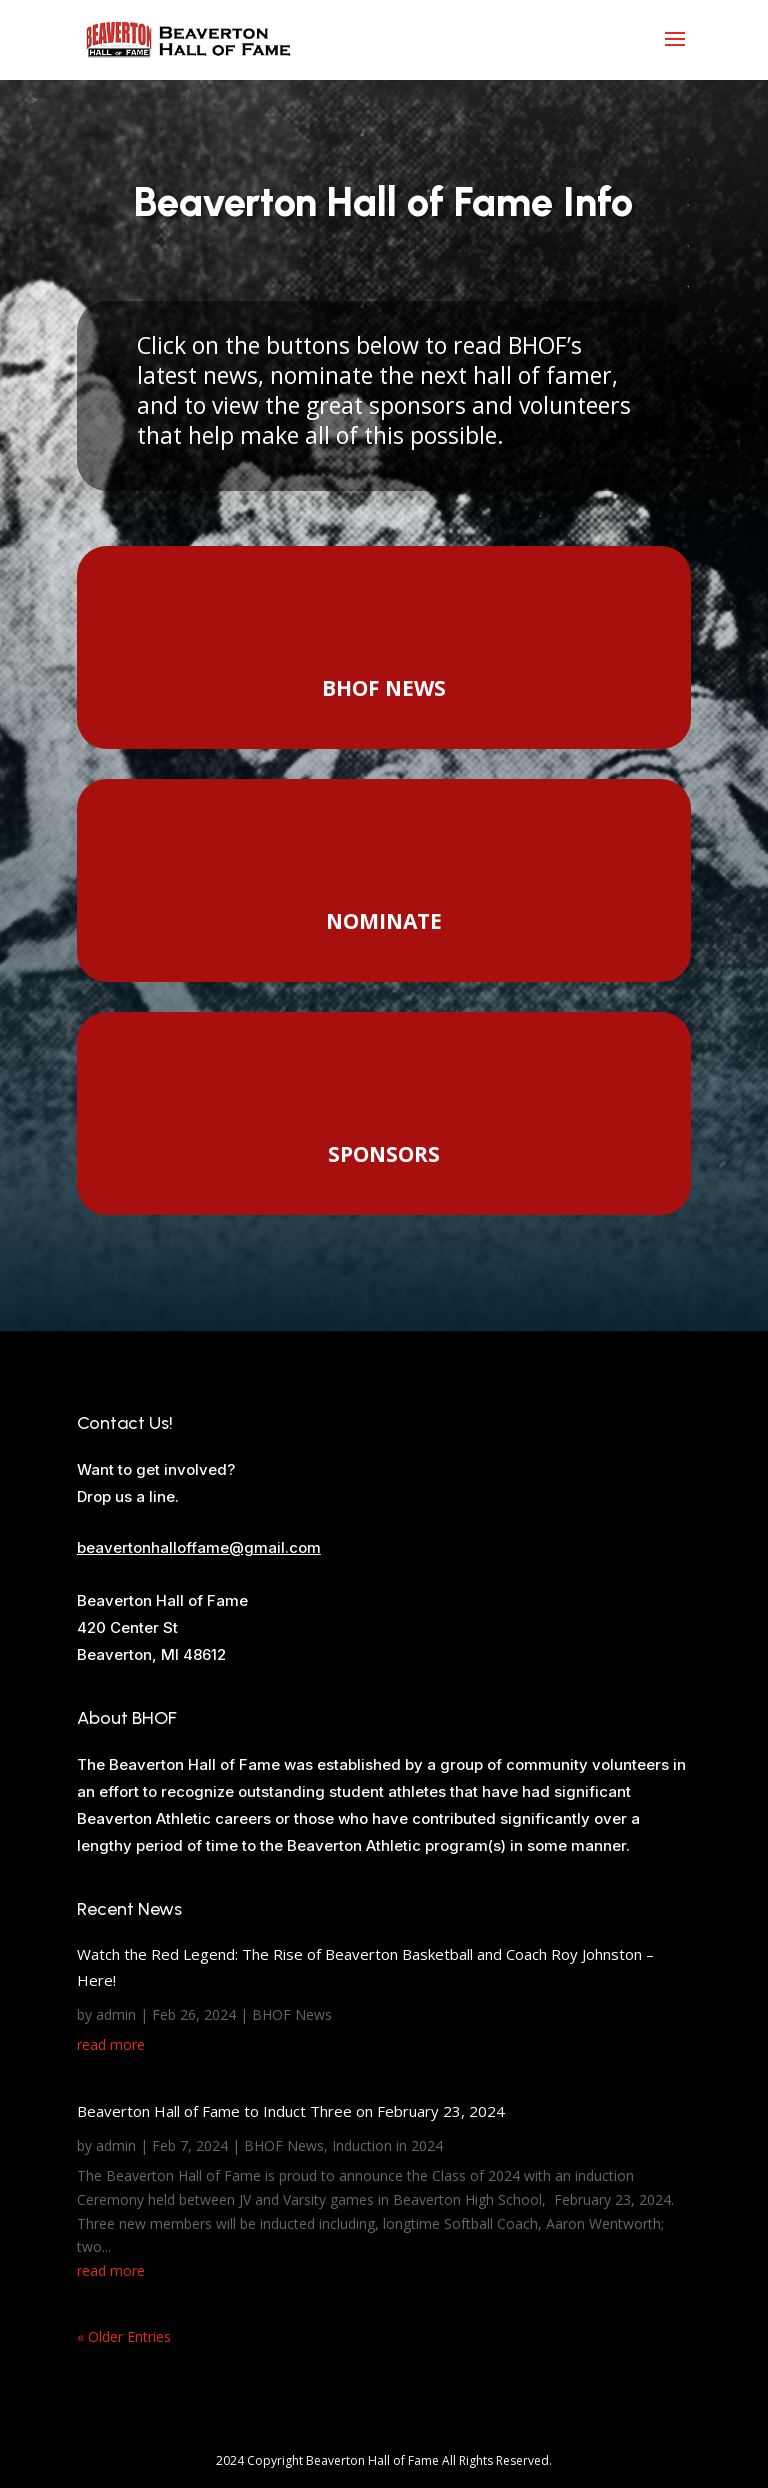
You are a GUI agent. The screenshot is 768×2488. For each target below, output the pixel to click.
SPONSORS (384, 1154)
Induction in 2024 (387, 2145)
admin (116, 2014)
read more (111, 2044)
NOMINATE (384, 921)
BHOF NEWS (384, 688)
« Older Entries (124, 2336)
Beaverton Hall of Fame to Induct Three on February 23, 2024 (291, 2111)
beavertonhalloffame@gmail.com (199, 1547)
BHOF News (292, 2014)
